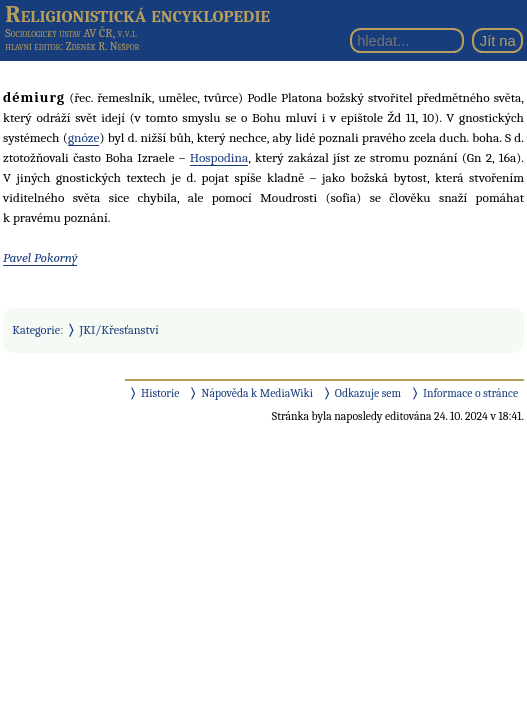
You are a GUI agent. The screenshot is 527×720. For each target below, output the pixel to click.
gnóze (84, 137)
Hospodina (219, 157)
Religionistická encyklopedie (137, 14)
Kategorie (36, 330)
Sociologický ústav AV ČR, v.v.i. (71, 33)
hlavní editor (32, 46)
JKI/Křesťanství (119, 330)
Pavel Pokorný (40, 257)
